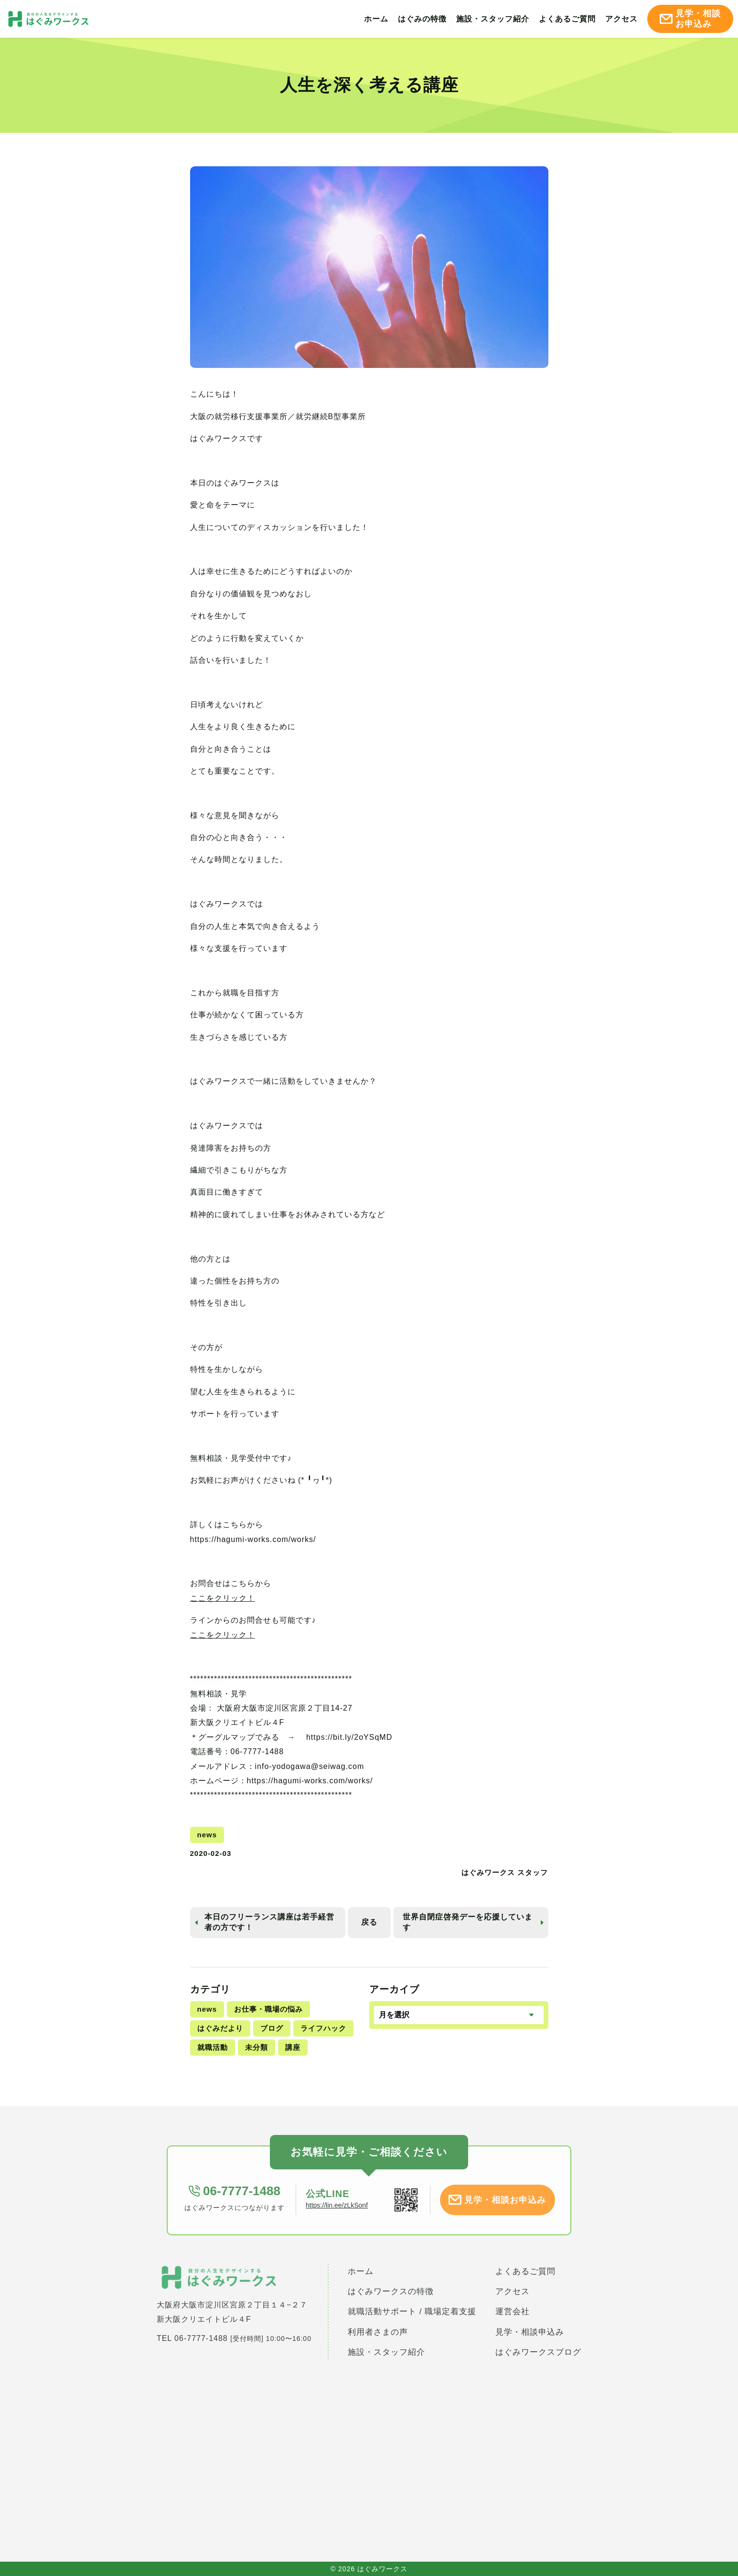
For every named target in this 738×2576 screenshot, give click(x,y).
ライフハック (323, 2028)
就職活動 (212, 2047)
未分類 (256, 2047)
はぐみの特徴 (422, 19)
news (207, 2009)
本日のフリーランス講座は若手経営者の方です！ (269, 1922)
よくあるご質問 (567, 19)
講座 (292, 2047)
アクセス (621, 19)
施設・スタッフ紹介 (492, 19)
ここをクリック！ (222, 1598)
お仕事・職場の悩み (268, 2009)
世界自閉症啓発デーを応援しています (468, 1922)
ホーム (376, 19)
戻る (369, 1922)
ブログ (271, 2028)
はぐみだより (220, 2028)
